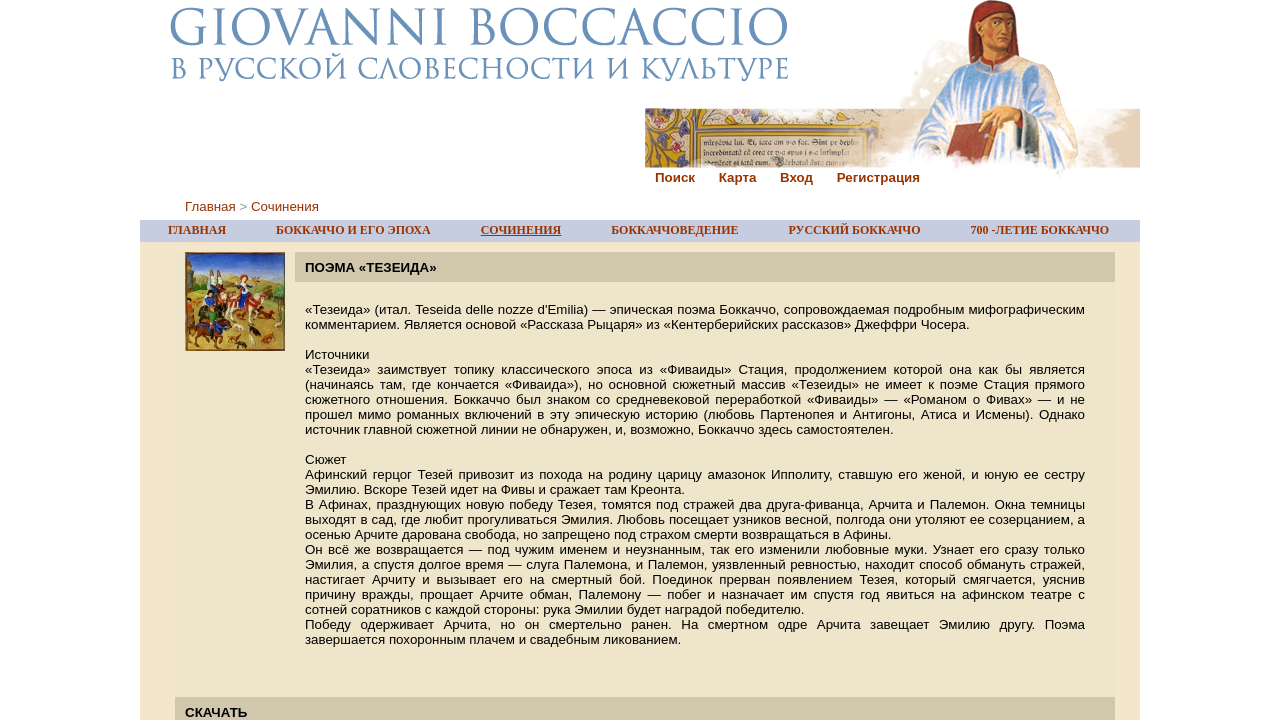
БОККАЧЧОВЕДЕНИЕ (674, 230)
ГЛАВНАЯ (197, 230)
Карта (738, 177)
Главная (210, 206)
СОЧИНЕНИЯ (521, 230)
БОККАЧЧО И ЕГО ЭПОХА (353, 230)
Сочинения (285, 206)
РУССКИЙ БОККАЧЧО (855, 230)
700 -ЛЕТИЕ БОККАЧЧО (1039, 230)
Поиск (675, 177)
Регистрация (878, 177)
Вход (796, 177)
